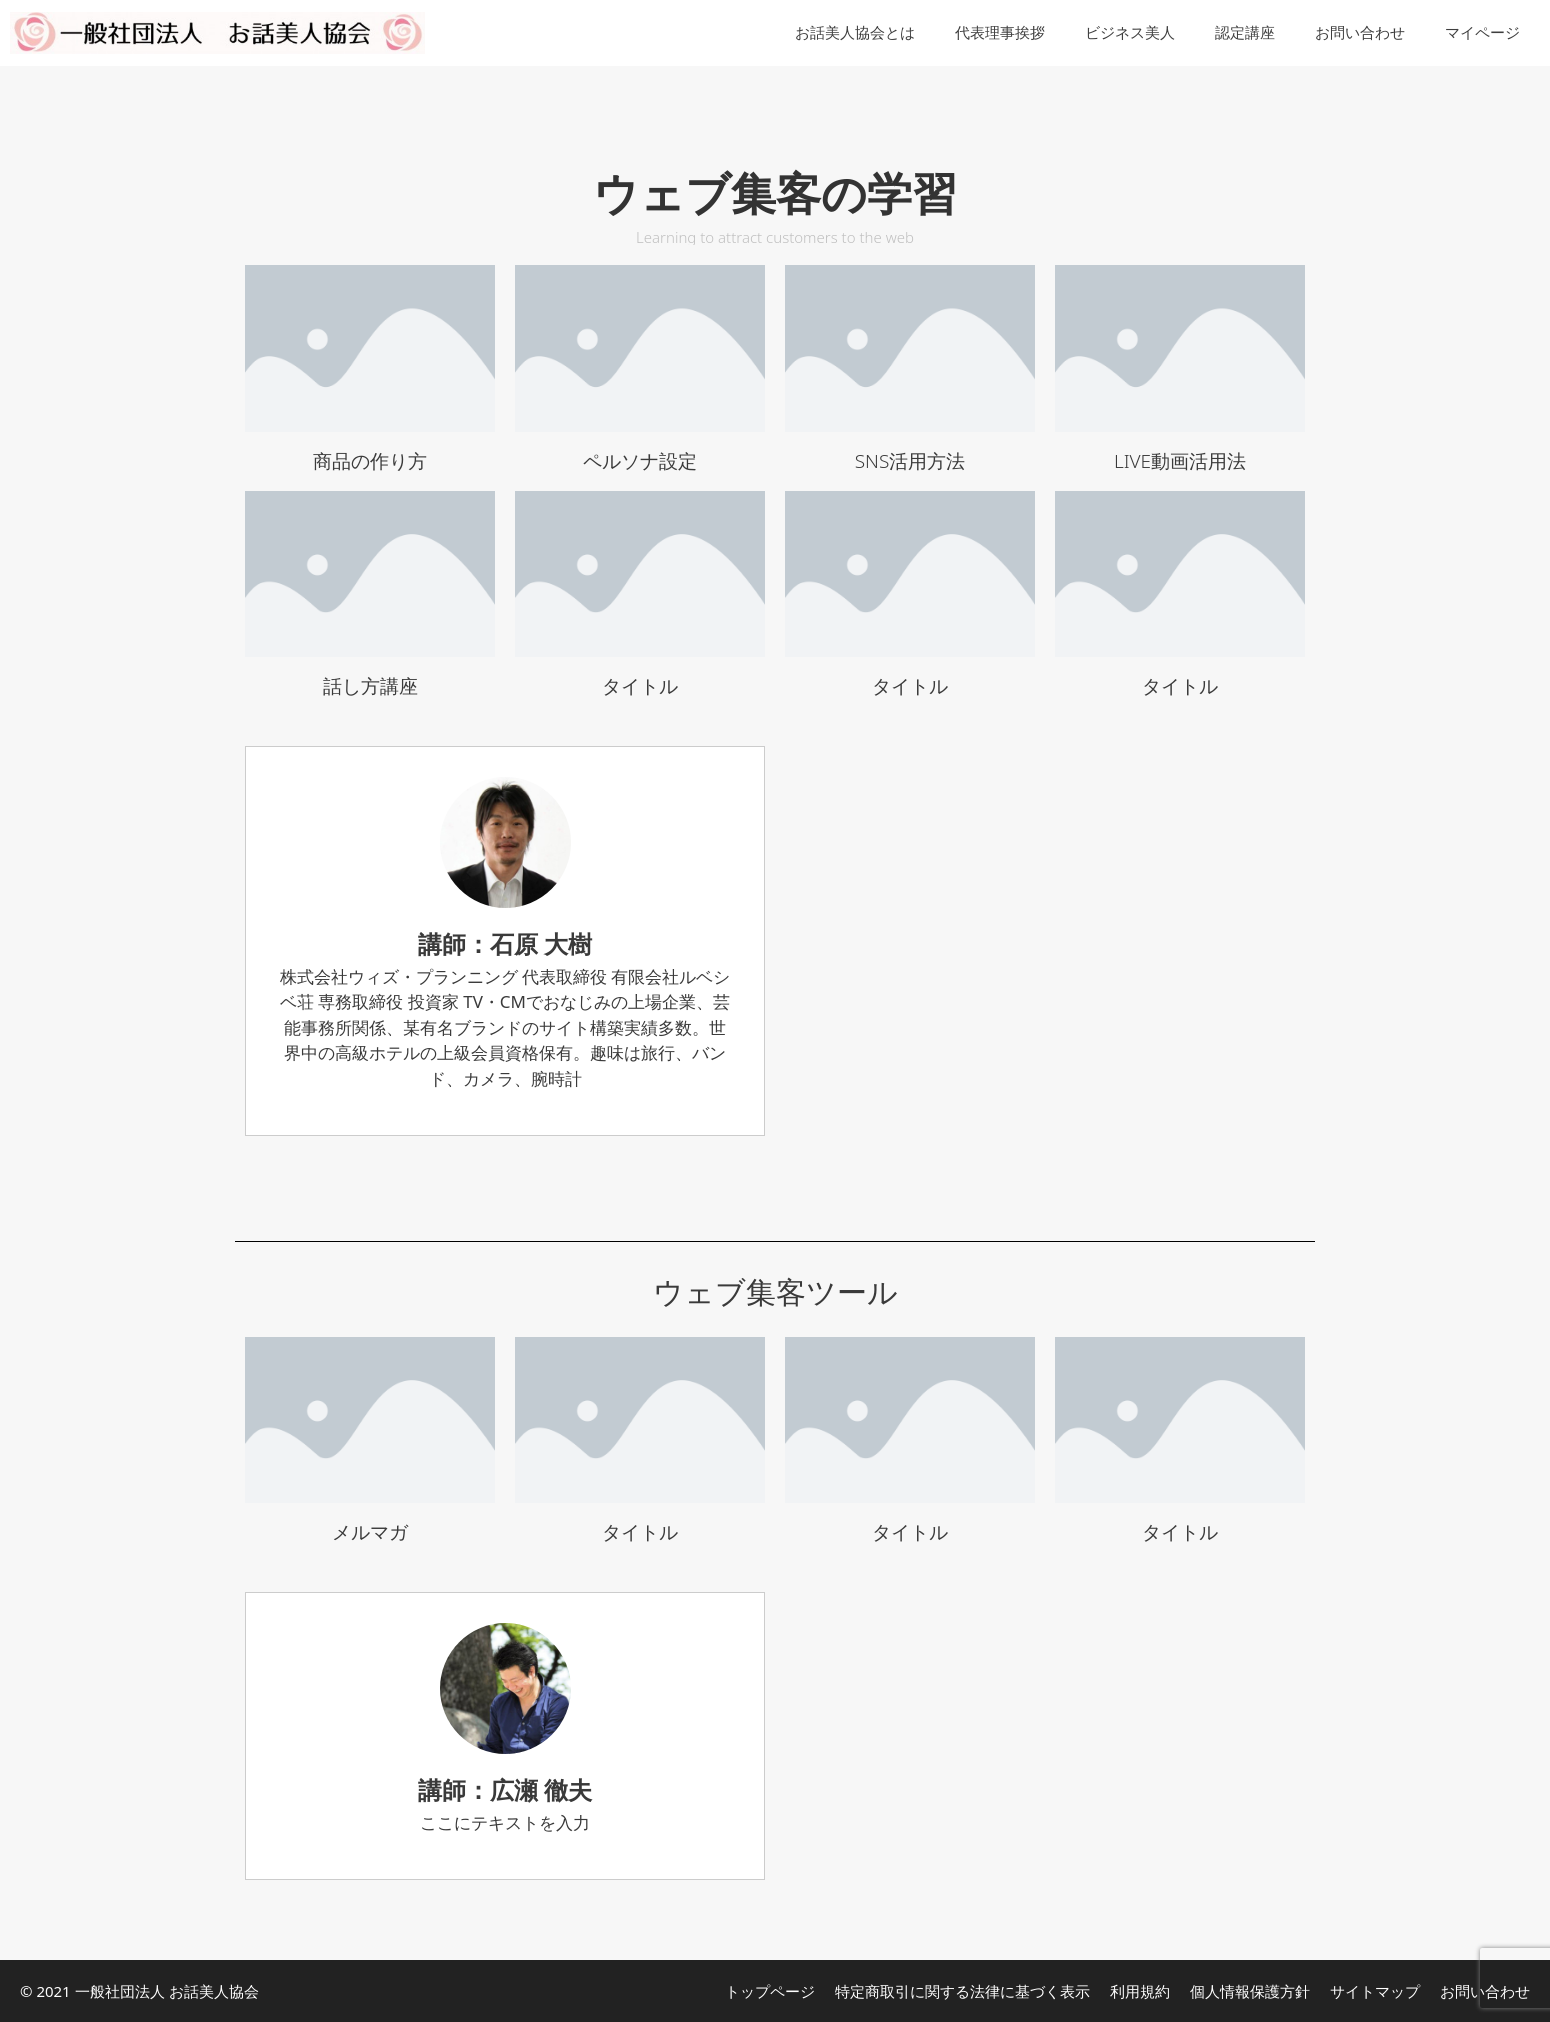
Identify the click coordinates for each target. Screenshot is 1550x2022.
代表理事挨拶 (1000, 33)
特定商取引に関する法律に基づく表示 (962, 1991)
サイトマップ (1375, 1991)
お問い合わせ (1360, 33)
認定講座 (1245, 33)
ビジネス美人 (1130, 33)
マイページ (1482, 33)
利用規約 (1140, 1991)
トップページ (770, 1991)
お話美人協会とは (855, 33)
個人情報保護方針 (1250, 1991)
